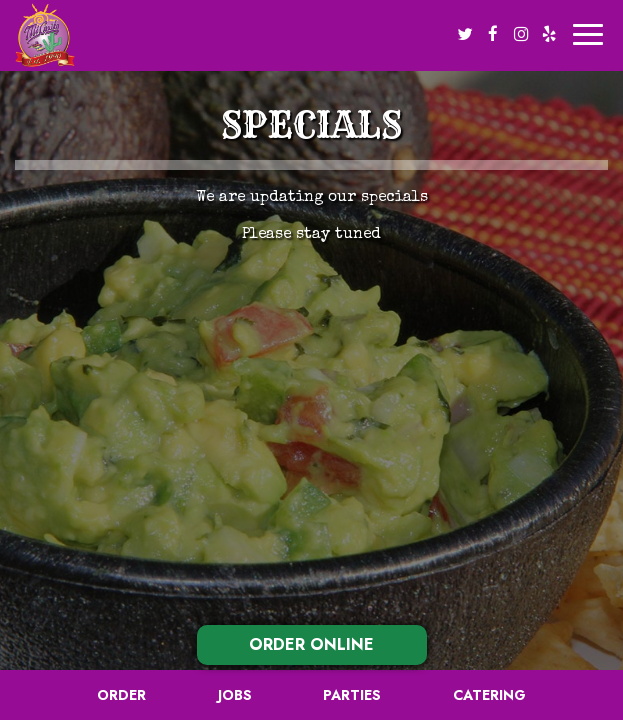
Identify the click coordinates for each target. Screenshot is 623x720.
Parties (352, 695)
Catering (489, 695)
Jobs (235, 695)
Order (121, 695)
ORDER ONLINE (311, 644)
